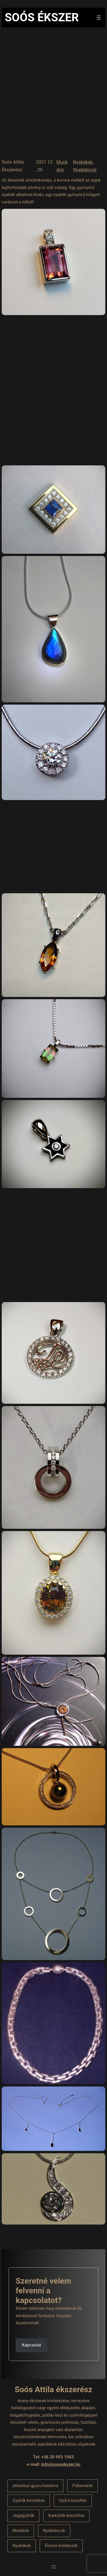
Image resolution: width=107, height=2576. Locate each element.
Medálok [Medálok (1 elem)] (21, 2530)
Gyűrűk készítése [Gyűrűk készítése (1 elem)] (29, 2500)
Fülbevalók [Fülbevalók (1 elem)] (82, 2485)
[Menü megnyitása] (98, 17)
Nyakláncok (85, 169)
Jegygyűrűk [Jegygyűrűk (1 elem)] (23, 2515)
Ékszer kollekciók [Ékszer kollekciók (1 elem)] (61, 2545)
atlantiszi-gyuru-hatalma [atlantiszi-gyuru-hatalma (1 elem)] (35, 2485)
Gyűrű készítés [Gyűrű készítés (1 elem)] (73, 2500)
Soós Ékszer (42, 17)
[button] (31, 2366)
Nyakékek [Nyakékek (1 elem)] (22, 2545)
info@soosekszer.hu (60, 2464)
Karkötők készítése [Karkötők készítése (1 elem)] (66, 2515)
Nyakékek (83, 162)
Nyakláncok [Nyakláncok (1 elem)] (54, 2530)
